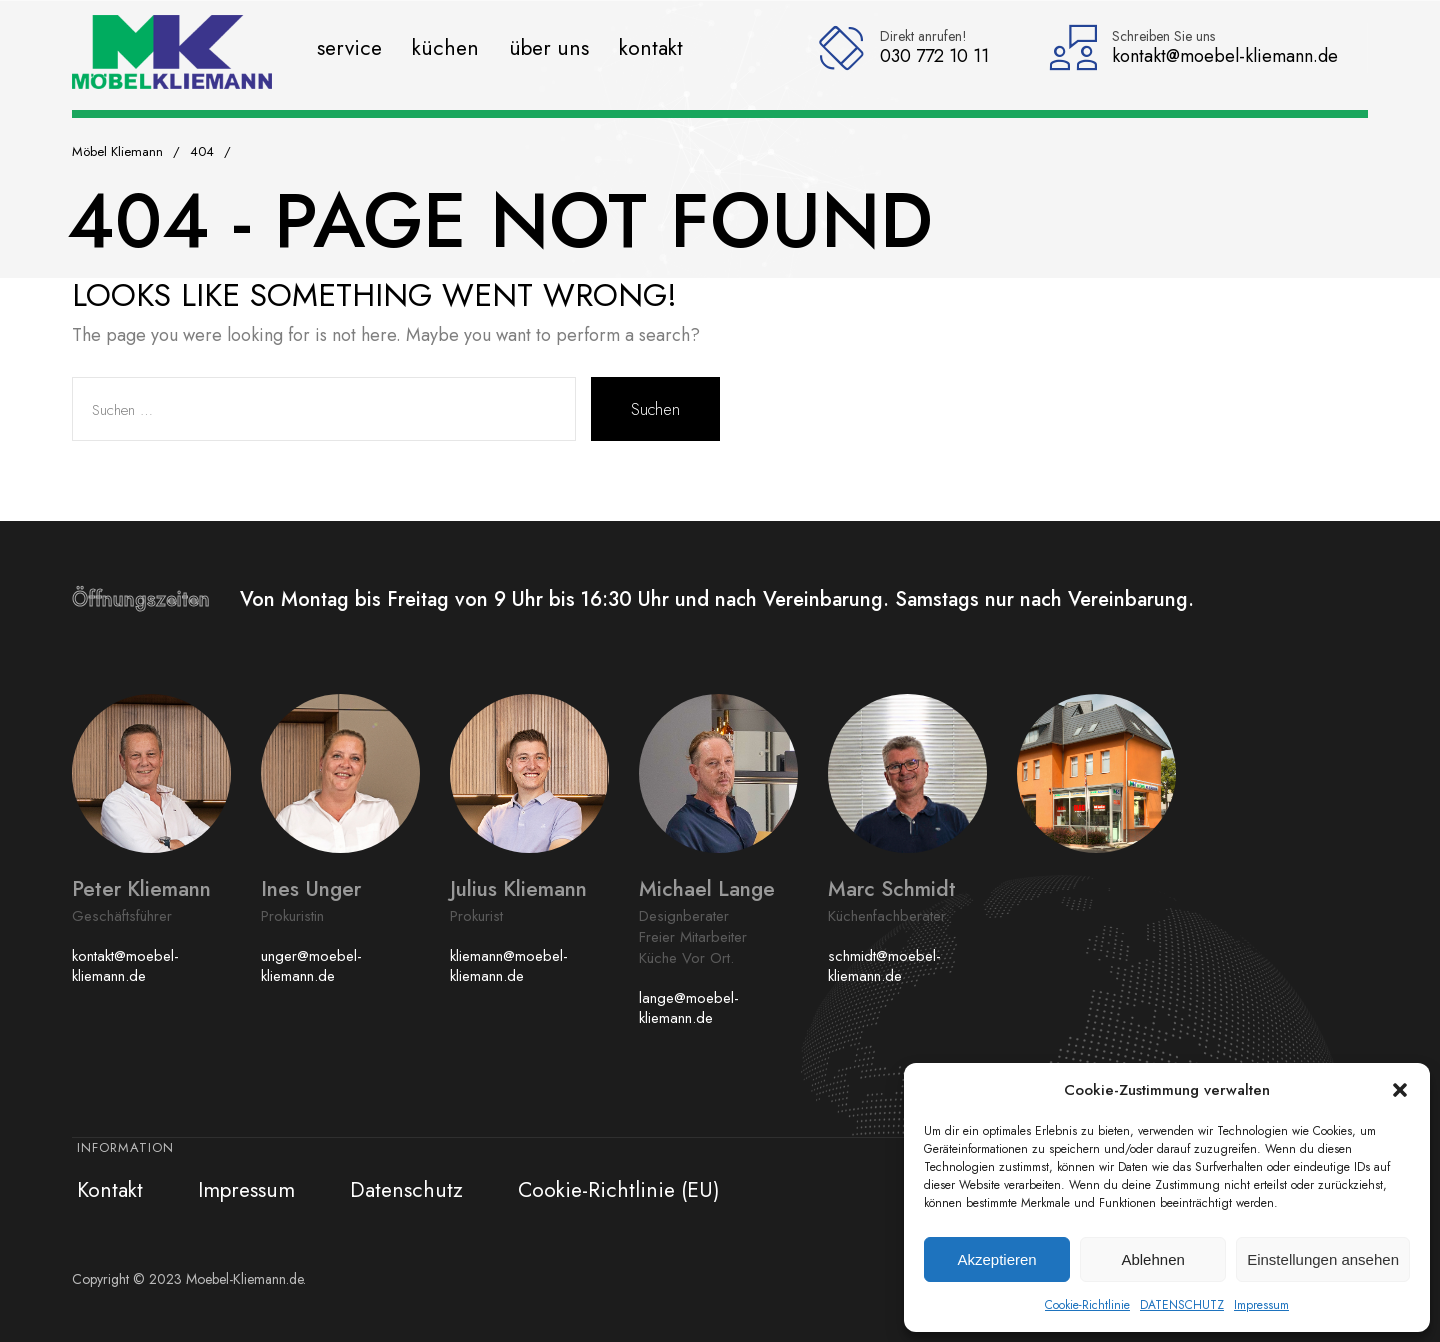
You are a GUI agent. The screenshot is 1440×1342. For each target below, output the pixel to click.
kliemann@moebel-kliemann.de (509, 966)
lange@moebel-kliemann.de (689, 1008)
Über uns (549, 47)
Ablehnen (1152, 1259)
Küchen (445, 47)
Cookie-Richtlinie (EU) (619, 1190)
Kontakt (651, 47)
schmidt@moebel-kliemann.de (884, 966)
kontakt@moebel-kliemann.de (125, 966)
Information (125, 1147)
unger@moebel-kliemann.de (311, 966)
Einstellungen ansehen (1323, 1259)
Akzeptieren (996, 1259)
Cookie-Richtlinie (1087, 1305)
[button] (1400, 1090)
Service (349, 47)
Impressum (1261, 1305)
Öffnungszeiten (156, 599)
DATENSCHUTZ (1182, 1305)
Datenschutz (406, 1190)
